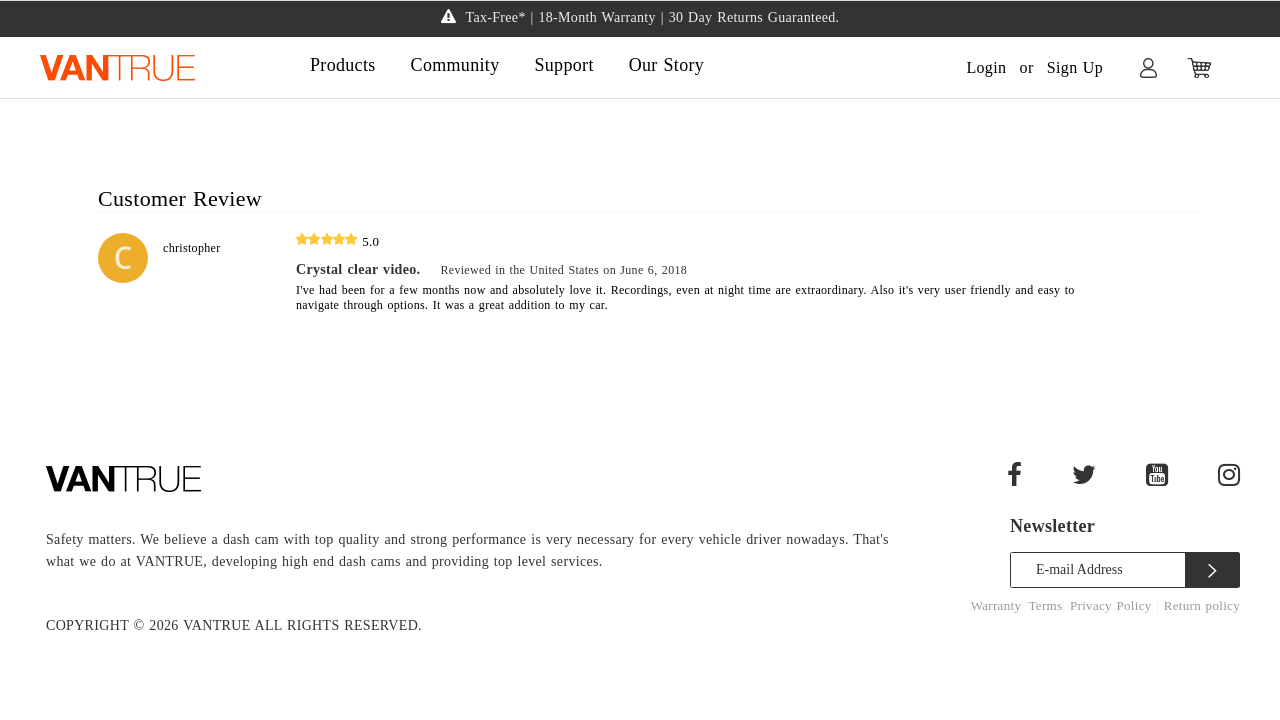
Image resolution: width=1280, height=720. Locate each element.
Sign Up (1075, 67)
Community (455, 65)
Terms (1046, 605)
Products (343, 65)
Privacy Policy (1113, 605)
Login (986, 67)
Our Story (666, 65)
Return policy (1202, 605)
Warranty (996, 605)
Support (563, 65)
